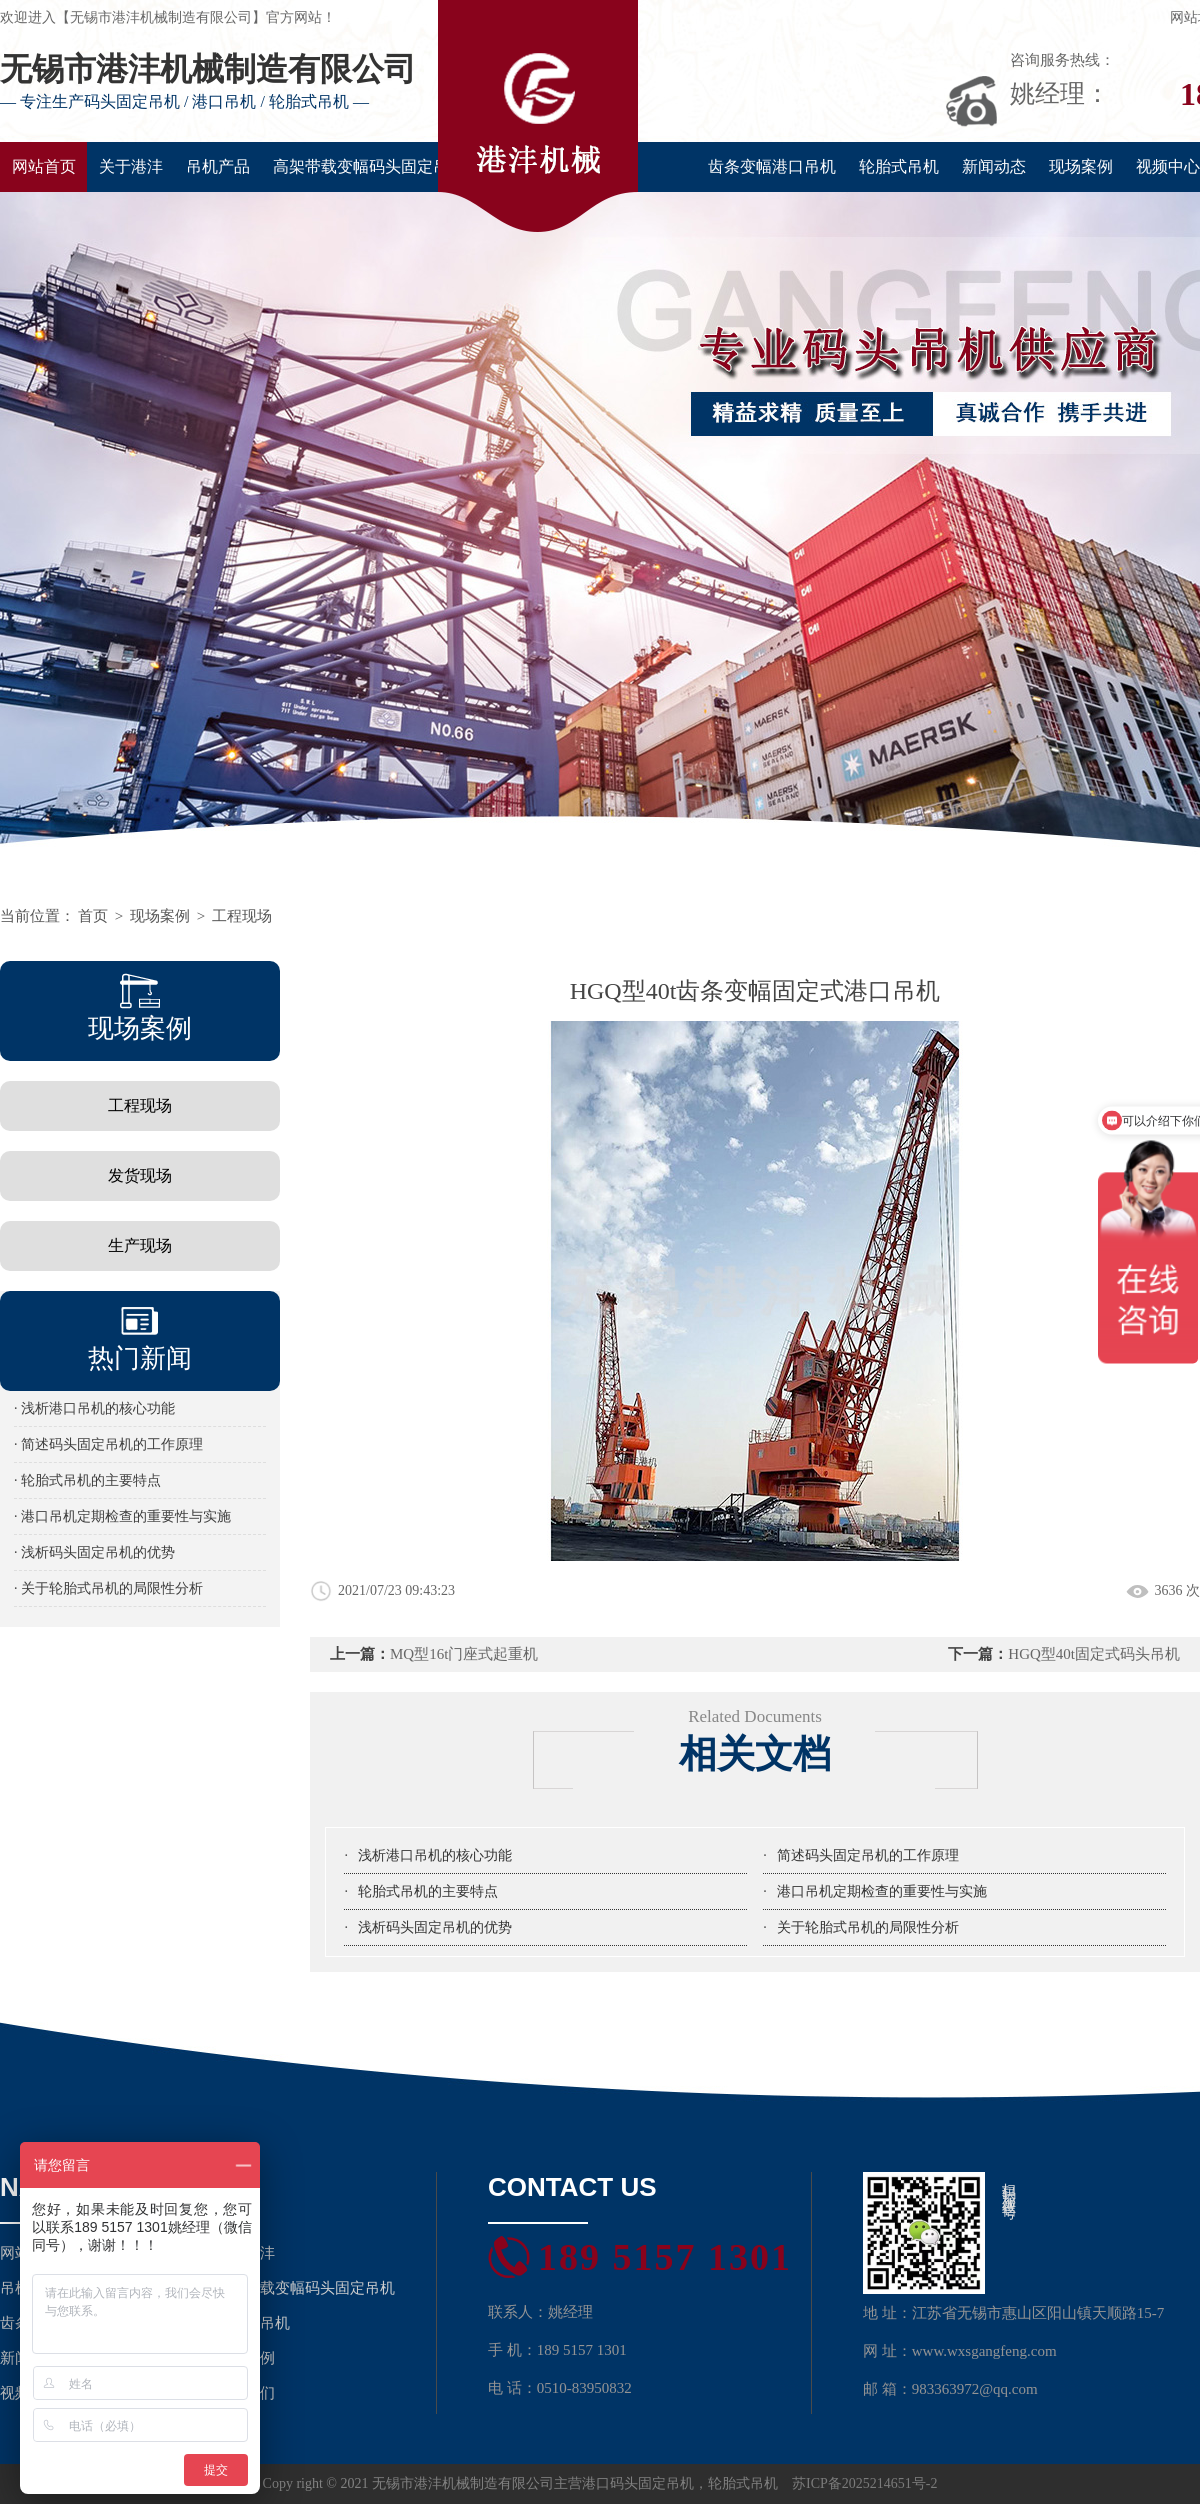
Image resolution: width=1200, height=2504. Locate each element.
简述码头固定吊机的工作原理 (868, 1855)
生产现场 (140, 1245)
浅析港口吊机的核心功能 (435, 1855)
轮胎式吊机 (899, 166)
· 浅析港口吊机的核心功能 (94, 1408)
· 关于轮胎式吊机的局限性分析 (108, 1588)
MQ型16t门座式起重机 (464, 1654)
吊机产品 (218, 166)
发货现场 (140, 1175)
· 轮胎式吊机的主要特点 (87, 1480)
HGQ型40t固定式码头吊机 (1094, 1654)
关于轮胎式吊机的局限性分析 (868, 1927)
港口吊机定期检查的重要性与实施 (882, 1891)
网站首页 (44, 166)
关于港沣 (131, 166)
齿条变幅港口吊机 (772, 166)
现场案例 (1081, 166)
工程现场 (242, 916)
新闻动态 (994, 166)
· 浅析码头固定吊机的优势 (94, 1552)
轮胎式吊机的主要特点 (428, 1891)
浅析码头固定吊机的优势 (435, 1927)
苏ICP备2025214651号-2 (864, 2483)
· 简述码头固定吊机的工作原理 (108, 1444)
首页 (93, 916)
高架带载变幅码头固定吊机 (369, 166)
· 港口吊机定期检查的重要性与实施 (122, 1516)
